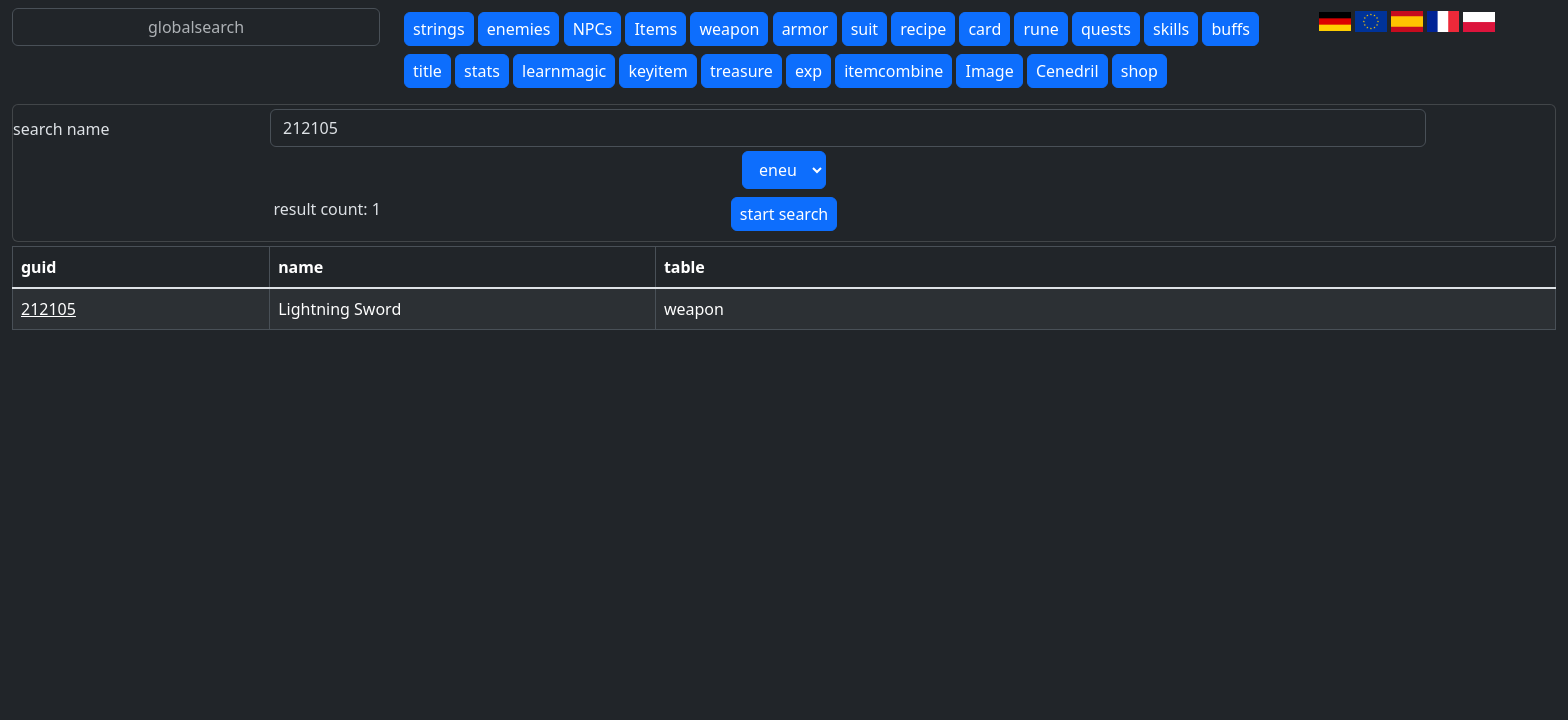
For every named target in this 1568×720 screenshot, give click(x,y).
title (427, 71)
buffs (1230, 29)
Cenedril (1067, 71)
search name (61, 129)
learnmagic (564, 71)
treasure (741, 71)
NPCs (593, 29)
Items (655, 29)
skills (1171, 29)
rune (1040, 29)
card (984, 29)
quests (1106, 29)
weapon (729, 29)
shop (1139, 71)
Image (989, 71)
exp (808, 71)
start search (784, 214)
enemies (519, 29)
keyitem (657, 71)
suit (864, 29)
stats (482, 71)
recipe (923, 29)
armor (805, 29)
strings (439, 29)
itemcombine (893, 71)
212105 (48, 309)
